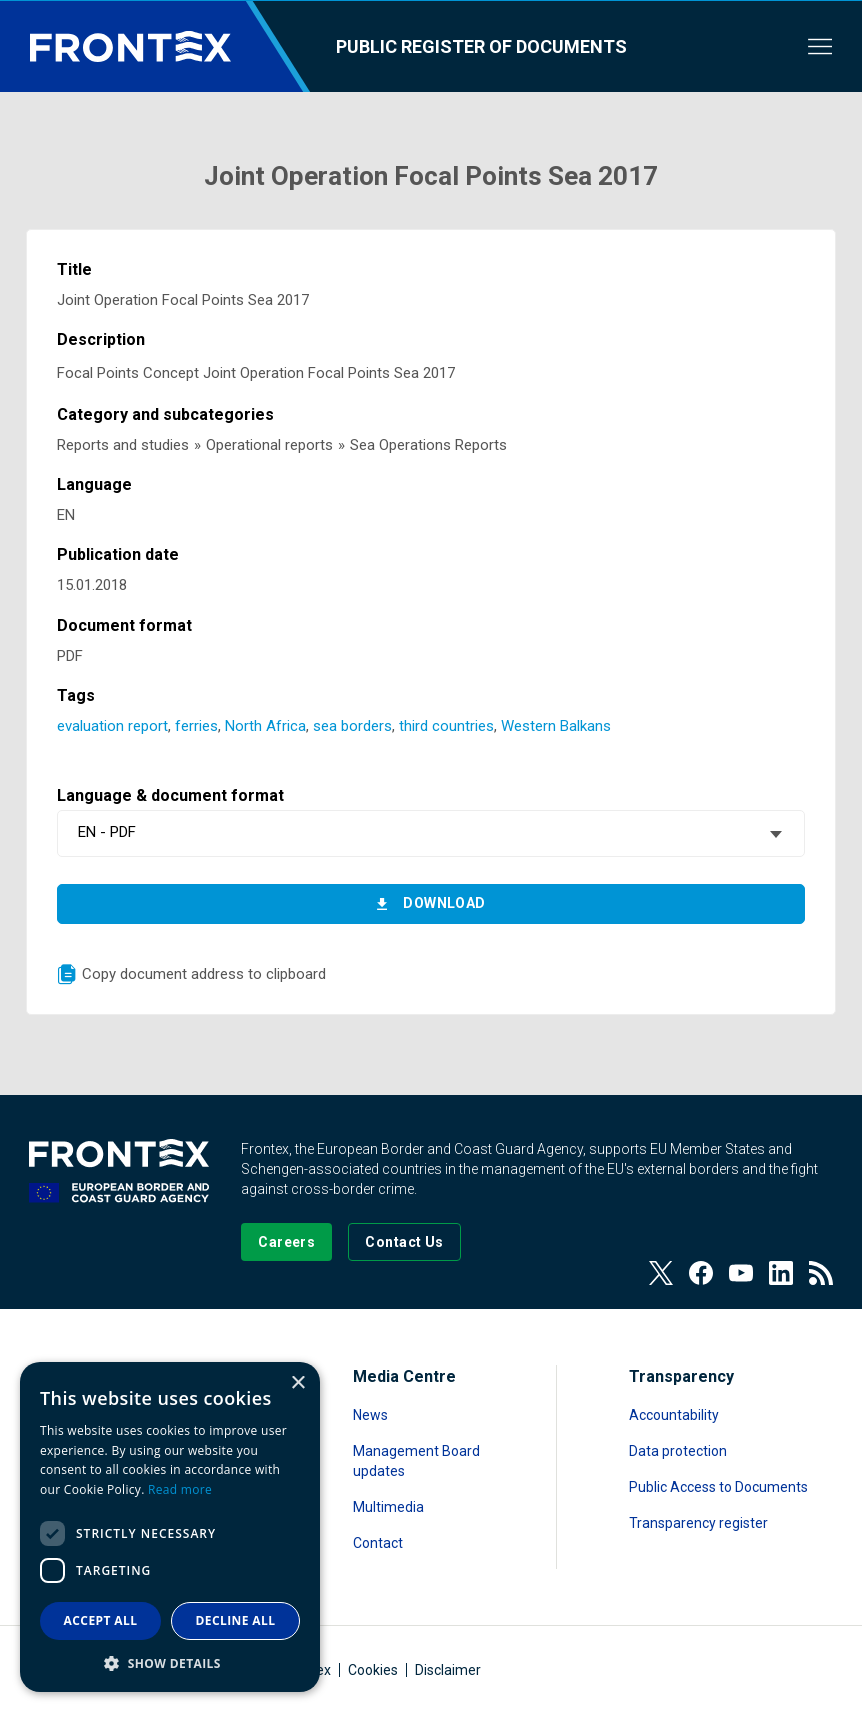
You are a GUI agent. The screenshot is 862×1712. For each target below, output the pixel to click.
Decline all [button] (236, 1620)
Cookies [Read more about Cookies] (373, 1670)
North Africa (265, 726)
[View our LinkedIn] (781, 1273)
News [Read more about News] (370, 1415)
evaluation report (112, 726)
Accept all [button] (101, 1620)
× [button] (297, 1383)
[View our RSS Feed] (821, 1273)
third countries (446, 726)
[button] (170, 1662)
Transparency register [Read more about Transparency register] (698, 1523)
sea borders (352, 726)
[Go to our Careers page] (286, 1242)
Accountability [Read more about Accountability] (674, 1415)
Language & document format (170, 795)
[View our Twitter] (661, 1273)
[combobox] (431, 833)
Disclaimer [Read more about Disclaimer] (448, 1670)
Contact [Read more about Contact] (378, 1543)
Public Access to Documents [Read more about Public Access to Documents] (718, 1487)
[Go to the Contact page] (404, 1242)
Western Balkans (556, 726)
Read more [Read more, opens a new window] (180, 1489)
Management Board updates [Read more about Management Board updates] (416, 1461)
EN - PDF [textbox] (107, 832)
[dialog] (170, 1527)
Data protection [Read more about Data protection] (678, 1451)
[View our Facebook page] (701, 1273)
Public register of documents (481, 46)
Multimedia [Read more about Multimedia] (388, 1507)
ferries (196, 726)
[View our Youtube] (741, 1273)
